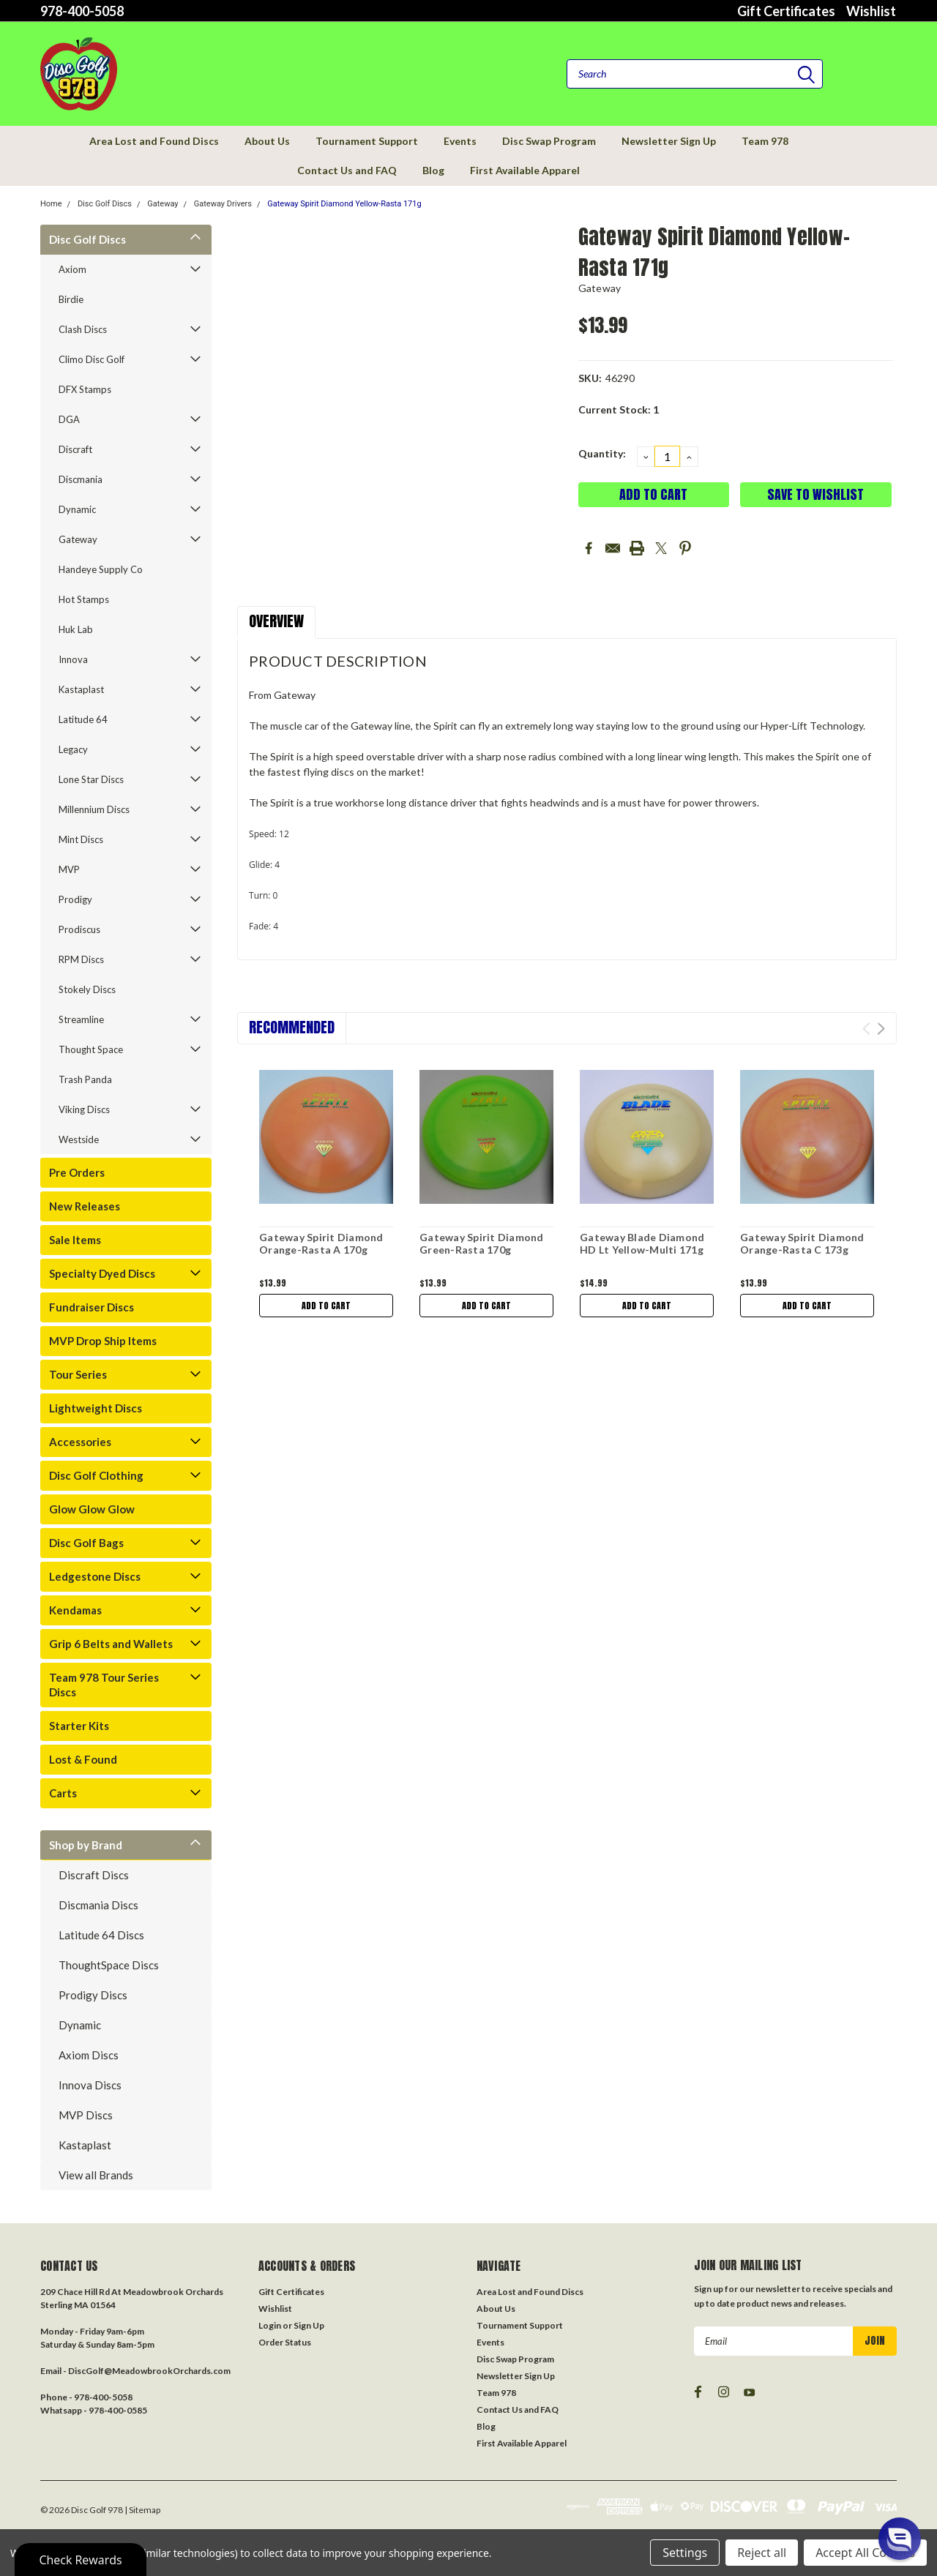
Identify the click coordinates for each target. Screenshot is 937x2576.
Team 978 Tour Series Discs (104, 1685)
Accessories (80, 1441)
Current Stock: (618, 409)
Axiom (72, 269)
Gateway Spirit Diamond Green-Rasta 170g (481, 1244)
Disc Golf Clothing (96, 1475)
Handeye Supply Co (101, 569)
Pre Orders (77, 1172)
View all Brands (96, 2175)
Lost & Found (83, 1759)
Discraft (75, 449)
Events (460, 141)
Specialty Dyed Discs (102, 1273)
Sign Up (309, 2325)
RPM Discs (81, 959)
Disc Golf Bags (86, 1542)
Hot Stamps (84, 599)
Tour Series (78, 1374)
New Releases (84, 1206)
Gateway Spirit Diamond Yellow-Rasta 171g (344, 204)
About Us (267, 141)
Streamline (81, 1019)
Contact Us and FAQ (347, 170)
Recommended (292, 1027)
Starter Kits (79, 1725)
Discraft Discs (94, 1875)
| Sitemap (142, 2509)
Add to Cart (326, 1305)
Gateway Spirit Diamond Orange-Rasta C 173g (802, 1244)
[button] (899, 2538)
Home (51, 204)
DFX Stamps (85, 389)
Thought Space (91, 1049)
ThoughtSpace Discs (109, 1965)
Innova (73, 659)
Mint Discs (81, 839)
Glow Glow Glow (92, 1509)
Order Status (284, 2342)
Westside (79, 1139)
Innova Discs (90, 2085)
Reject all (761, 2553)
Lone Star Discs (91, 779)
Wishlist (871, 11)
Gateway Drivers (223, 204)
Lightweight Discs (95, 1408)
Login (269, 2325)
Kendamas (75, 1610)
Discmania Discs (98, 1905)
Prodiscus (79, 929)
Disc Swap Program (549, 141)
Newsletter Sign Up (668, 141)
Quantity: (602, 453)
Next (881, 1028)
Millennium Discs (94, 809)
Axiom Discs (89, 2055)
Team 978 (765, 141)
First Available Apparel (525, 170)
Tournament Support (367, 141)
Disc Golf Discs (105, 204)
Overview (276, 621)
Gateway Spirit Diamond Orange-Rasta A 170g (321, 1244)
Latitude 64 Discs (101, 1935)
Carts (63, 1793)
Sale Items (75, 1239)
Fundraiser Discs (91, 1307)
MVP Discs (86, 2115)
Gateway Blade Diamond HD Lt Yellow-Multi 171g (642, 1244)
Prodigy (75, 899)
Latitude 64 (83, 719)
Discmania (80, 479)
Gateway (162, 204)
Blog (433, 170)
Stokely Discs (87, 989)
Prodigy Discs (93, 1995)
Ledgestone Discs (95, 1576)
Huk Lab (76, 629)
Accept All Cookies (865, 2553)
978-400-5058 (82, 11)
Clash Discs (83, 329)
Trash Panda (85, 1079)
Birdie (71, 299)
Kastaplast (81, 689)
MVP (69, 869)
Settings (684, 2553)
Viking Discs (84, 1109)
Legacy (73, 749)
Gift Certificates (786, 11)
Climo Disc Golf (91, 359)
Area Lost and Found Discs (154, 141)
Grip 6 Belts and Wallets (111, 1643)
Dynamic (77, 509)
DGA (69, 419)
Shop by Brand (85, 1845)
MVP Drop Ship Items (103, 1340)
